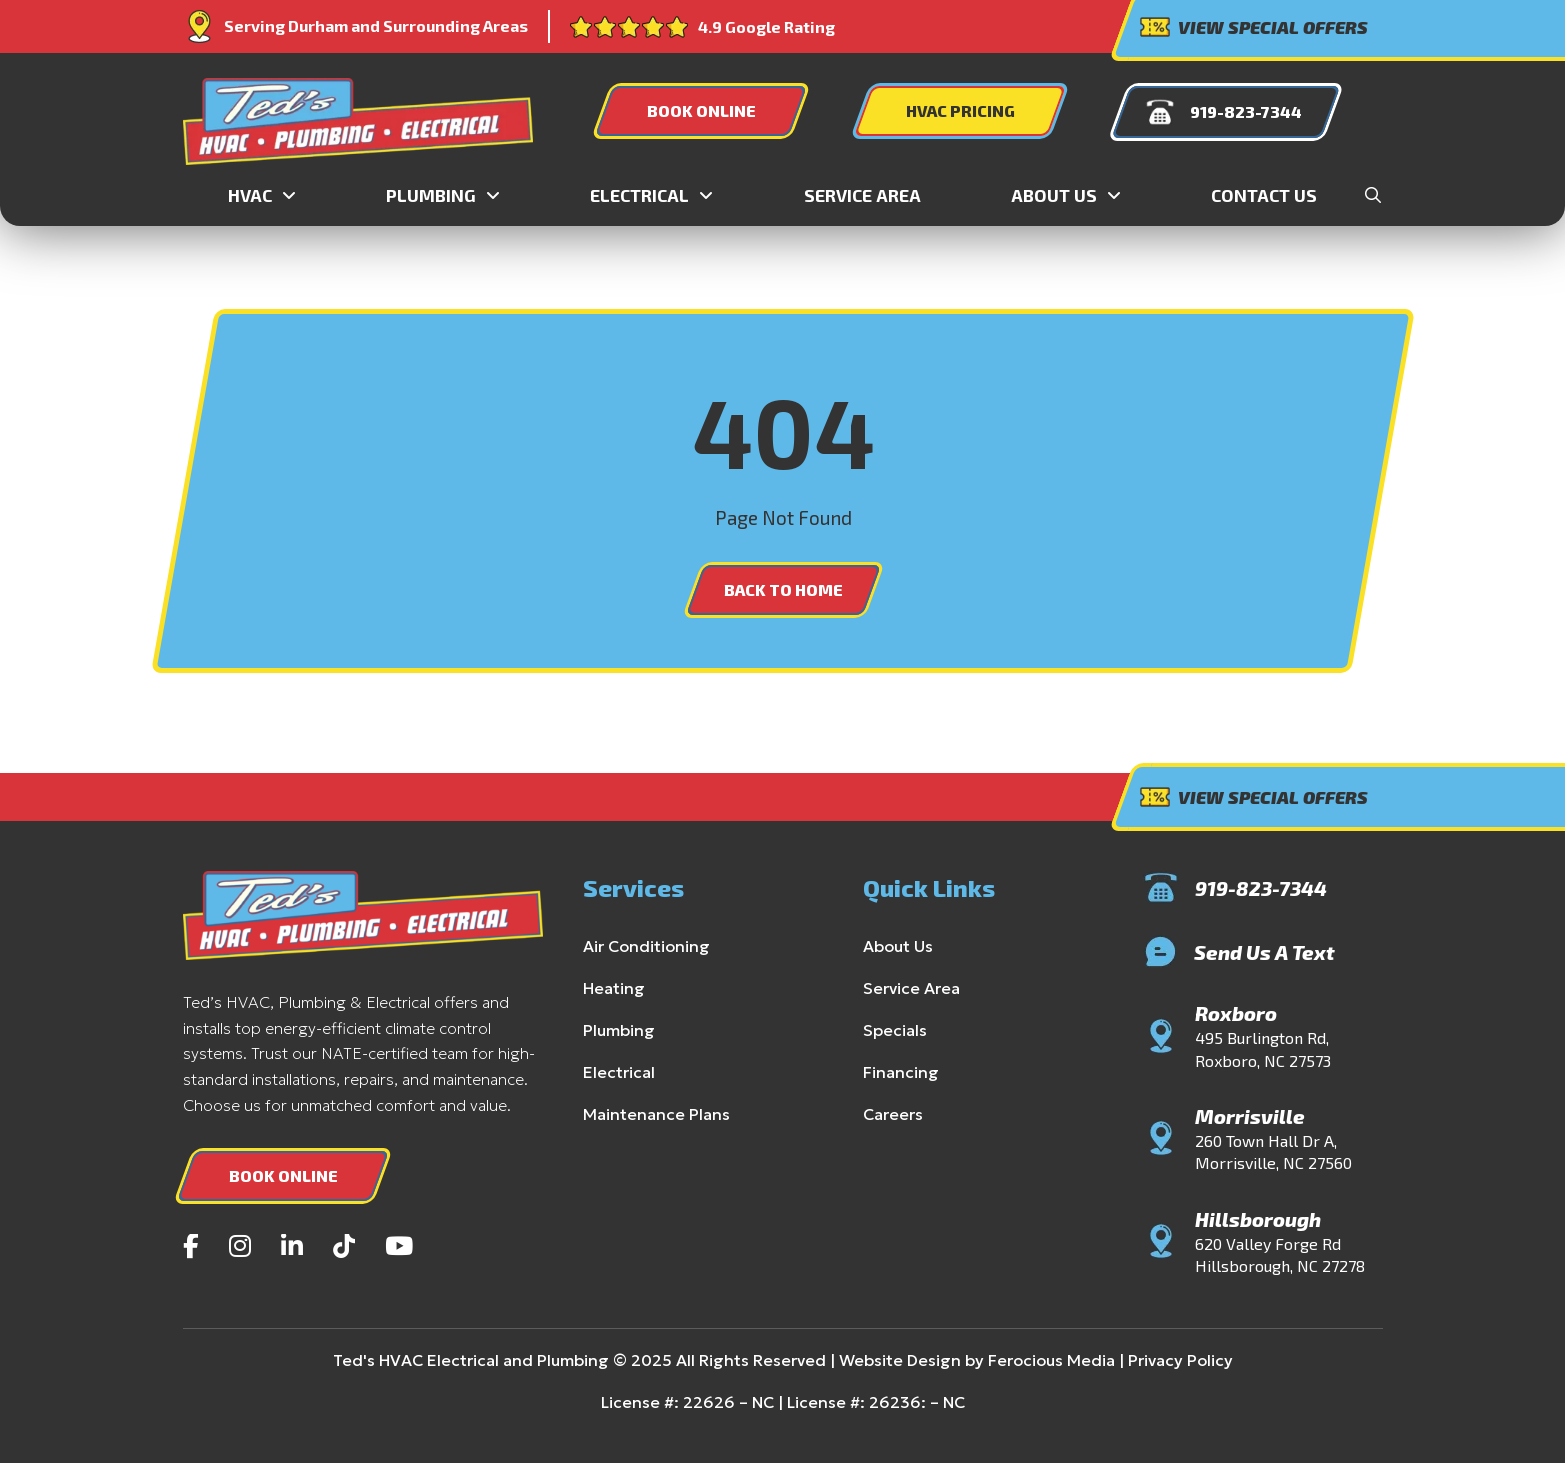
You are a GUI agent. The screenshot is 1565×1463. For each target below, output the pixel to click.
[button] (1373, 195)
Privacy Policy (1152, 1359)
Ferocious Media (1030, 1359)
